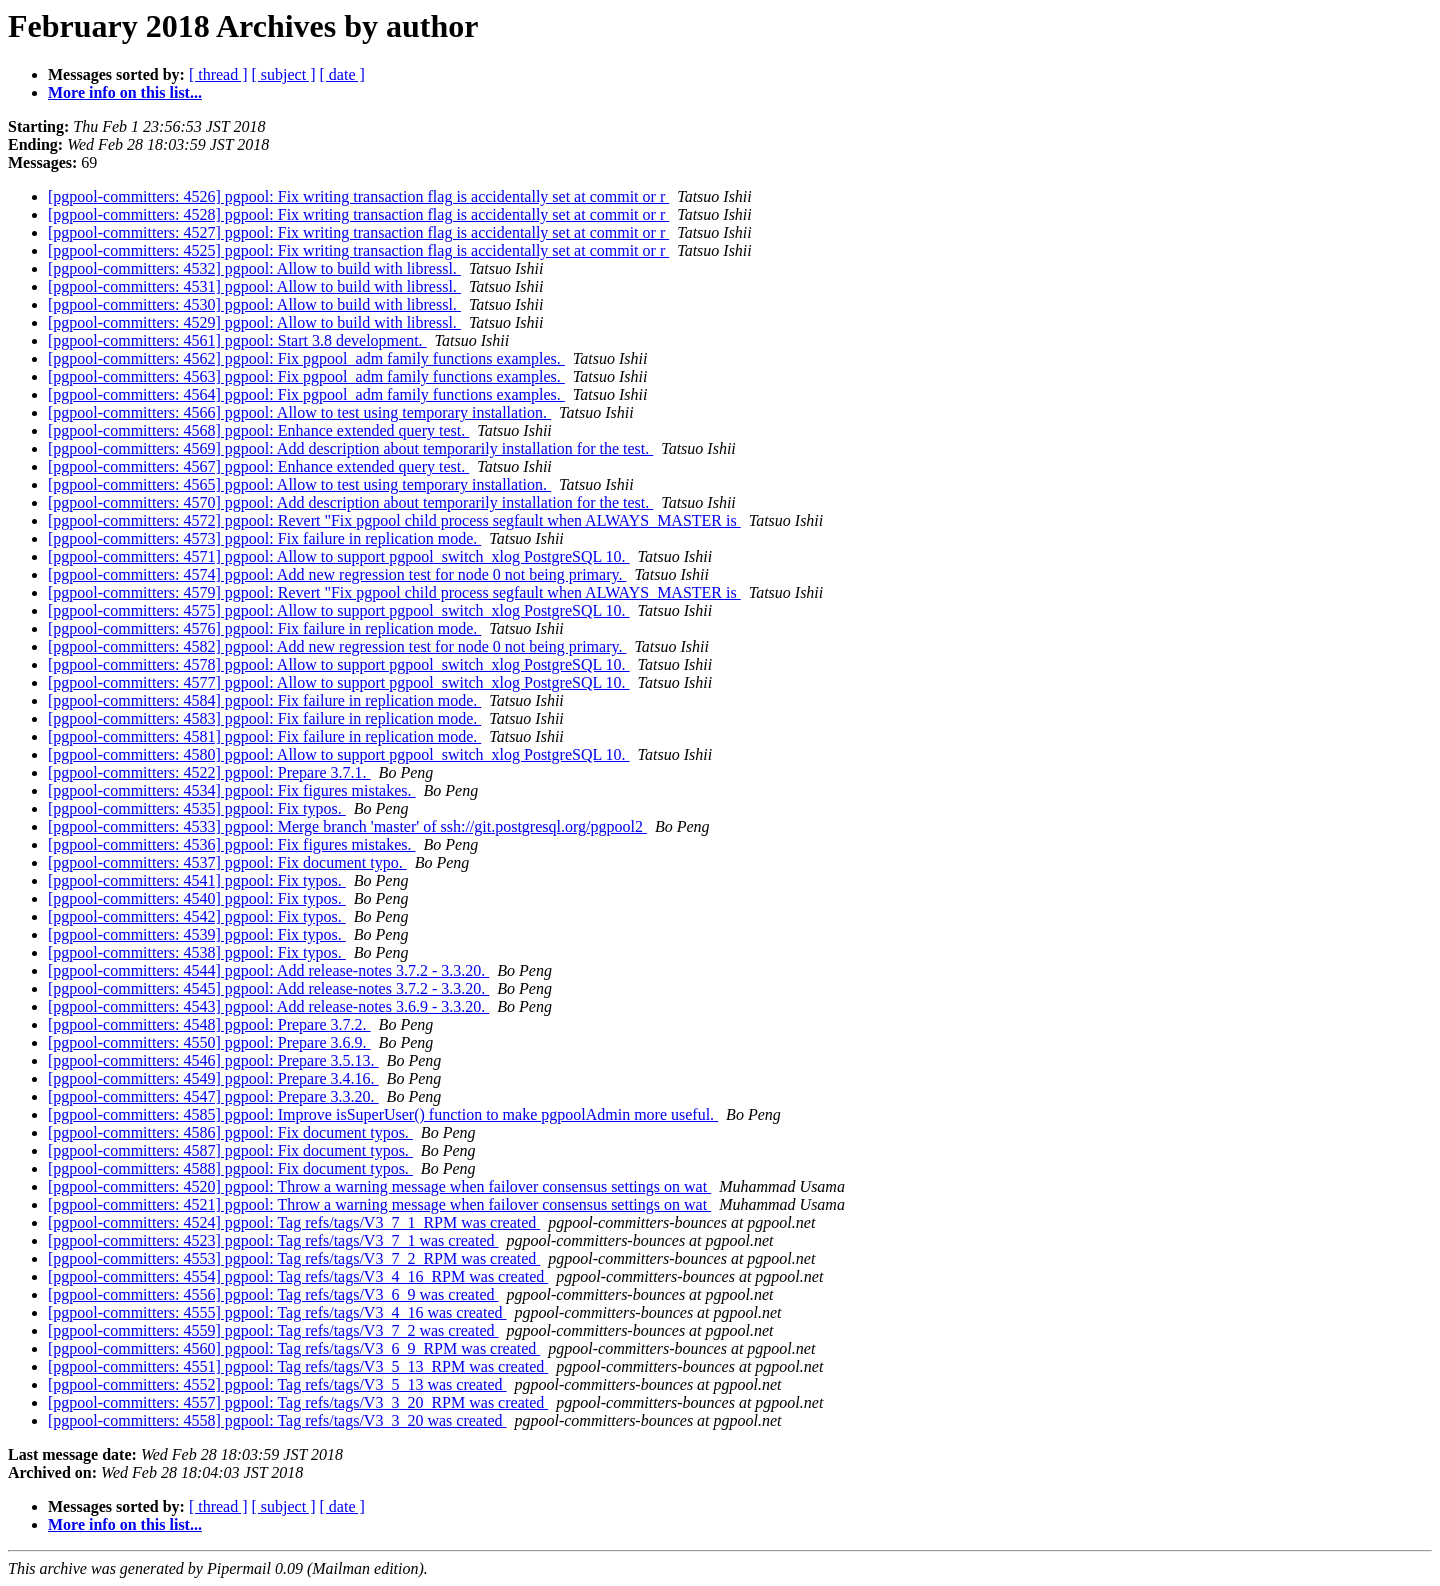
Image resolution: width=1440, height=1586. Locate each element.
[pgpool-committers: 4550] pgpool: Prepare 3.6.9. (209, 1042)
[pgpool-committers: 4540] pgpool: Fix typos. (197, 898)
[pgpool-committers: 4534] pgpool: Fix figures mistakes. (232, 790)
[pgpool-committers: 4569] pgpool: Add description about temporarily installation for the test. (350, 448)
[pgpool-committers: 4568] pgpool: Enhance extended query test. (258, 430)
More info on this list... (125, 92)
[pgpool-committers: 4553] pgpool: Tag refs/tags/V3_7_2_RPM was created (294, 1258)
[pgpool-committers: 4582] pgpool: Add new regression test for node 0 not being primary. (337, 646)
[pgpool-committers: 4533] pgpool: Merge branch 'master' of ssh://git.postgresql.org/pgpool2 (347, 826)
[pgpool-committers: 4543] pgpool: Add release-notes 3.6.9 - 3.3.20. (268, 1006)
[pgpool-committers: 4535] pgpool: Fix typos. (197, 808)
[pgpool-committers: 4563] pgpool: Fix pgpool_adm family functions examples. (306, 376)
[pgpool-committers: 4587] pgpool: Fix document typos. (230, 1150)
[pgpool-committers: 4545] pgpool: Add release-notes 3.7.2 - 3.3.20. (268, 988)
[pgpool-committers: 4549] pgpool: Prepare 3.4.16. (213, 1078)
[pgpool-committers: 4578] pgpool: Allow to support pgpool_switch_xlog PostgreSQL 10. (339, 664)
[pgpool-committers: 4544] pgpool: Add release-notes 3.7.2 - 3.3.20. (268, 970)
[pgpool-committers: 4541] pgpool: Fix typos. (197, 880)
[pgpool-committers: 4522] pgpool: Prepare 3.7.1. (209, 772)
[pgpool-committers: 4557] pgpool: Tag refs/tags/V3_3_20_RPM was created (298, 1402)
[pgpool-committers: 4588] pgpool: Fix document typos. (230, 1168)
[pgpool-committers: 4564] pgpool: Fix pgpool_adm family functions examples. (306, 394)
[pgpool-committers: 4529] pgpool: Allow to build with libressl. (254, 322)
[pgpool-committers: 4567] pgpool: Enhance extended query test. (258, 466)
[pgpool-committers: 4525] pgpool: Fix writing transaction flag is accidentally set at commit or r (358, 250)
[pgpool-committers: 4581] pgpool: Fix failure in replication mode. (264, 736)
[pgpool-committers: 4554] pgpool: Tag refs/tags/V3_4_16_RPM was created (298, 1276)
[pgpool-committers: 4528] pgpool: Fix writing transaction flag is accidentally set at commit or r (358, 214)
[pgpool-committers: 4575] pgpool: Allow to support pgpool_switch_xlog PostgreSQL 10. (339, 610)
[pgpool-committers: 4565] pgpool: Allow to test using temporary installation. (299, 484)
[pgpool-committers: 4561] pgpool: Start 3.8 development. (237, 340)
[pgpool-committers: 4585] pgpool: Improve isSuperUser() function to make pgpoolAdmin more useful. (383, 1114)
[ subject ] (284, 74)
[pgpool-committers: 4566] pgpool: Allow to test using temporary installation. (299, 412)
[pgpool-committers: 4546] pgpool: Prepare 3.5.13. (213, 1060)
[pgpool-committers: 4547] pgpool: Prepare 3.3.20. (213, 1096)
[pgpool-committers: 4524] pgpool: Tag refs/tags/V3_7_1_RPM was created (294, 1222)
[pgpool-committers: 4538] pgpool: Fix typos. (197, 952)
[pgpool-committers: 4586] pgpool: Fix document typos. (230, 1132)
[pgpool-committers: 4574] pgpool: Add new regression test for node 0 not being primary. (337, 574)
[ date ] (342, 74)
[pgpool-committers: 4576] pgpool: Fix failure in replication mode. (264, 628)
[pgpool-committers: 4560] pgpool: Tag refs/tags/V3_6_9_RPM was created (294, 1348)
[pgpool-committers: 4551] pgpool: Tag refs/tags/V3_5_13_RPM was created (298, 1366)
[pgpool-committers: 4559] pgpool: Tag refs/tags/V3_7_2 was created (273, 1330)
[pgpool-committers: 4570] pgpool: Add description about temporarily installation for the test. (350, 502)
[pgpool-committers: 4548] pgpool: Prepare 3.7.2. (209, 1024)
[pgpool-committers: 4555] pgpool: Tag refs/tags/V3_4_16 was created (277, 1312)
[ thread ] (218, 74)
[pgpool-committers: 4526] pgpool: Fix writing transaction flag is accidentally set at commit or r (358, 196)
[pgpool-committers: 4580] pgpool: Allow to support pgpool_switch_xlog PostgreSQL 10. (339, 754)
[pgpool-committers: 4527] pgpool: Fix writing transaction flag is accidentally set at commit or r (358, 232)
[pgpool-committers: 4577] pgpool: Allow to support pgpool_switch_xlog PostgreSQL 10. (339, 682)
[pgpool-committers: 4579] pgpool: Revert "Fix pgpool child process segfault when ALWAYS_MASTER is (394, 592)
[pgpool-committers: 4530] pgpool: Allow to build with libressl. (254, 304)
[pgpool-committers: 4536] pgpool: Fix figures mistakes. (232, 844)
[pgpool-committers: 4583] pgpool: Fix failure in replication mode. (264, 718)
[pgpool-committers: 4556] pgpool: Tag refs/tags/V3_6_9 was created (273, 1294)
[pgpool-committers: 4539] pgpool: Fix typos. (197, 934)
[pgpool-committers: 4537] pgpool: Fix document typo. (227, 862)
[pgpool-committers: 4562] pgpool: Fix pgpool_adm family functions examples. (306, 358)
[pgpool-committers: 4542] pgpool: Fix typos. (197, 916)
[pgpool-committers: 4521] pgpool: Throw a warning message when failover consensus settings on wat (379, 1204)
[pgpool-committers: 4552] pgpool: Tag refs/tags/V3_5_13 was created (277, 1384)
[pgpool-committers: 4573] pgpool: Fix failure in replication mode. (264, 538)
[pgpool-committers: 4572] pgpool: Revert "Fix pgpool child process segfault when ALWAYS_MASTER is (394, 520)
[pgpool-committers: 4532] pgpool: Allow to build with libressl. (254, 268)
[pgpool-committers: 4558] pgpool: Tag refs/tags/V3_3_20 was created (277, 1420)
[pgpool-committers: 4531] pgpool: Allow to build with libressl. (254, 286)
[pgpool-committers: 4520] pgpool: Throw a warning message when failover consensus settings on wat (379, 1186)
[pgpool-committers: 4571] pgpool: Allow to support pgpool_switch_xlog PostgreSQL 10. (339, 556)
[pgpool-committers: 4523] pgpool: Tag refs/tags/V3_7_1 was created (273, 1240)
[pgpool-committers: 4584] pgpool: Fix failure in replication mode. (264, 700)
